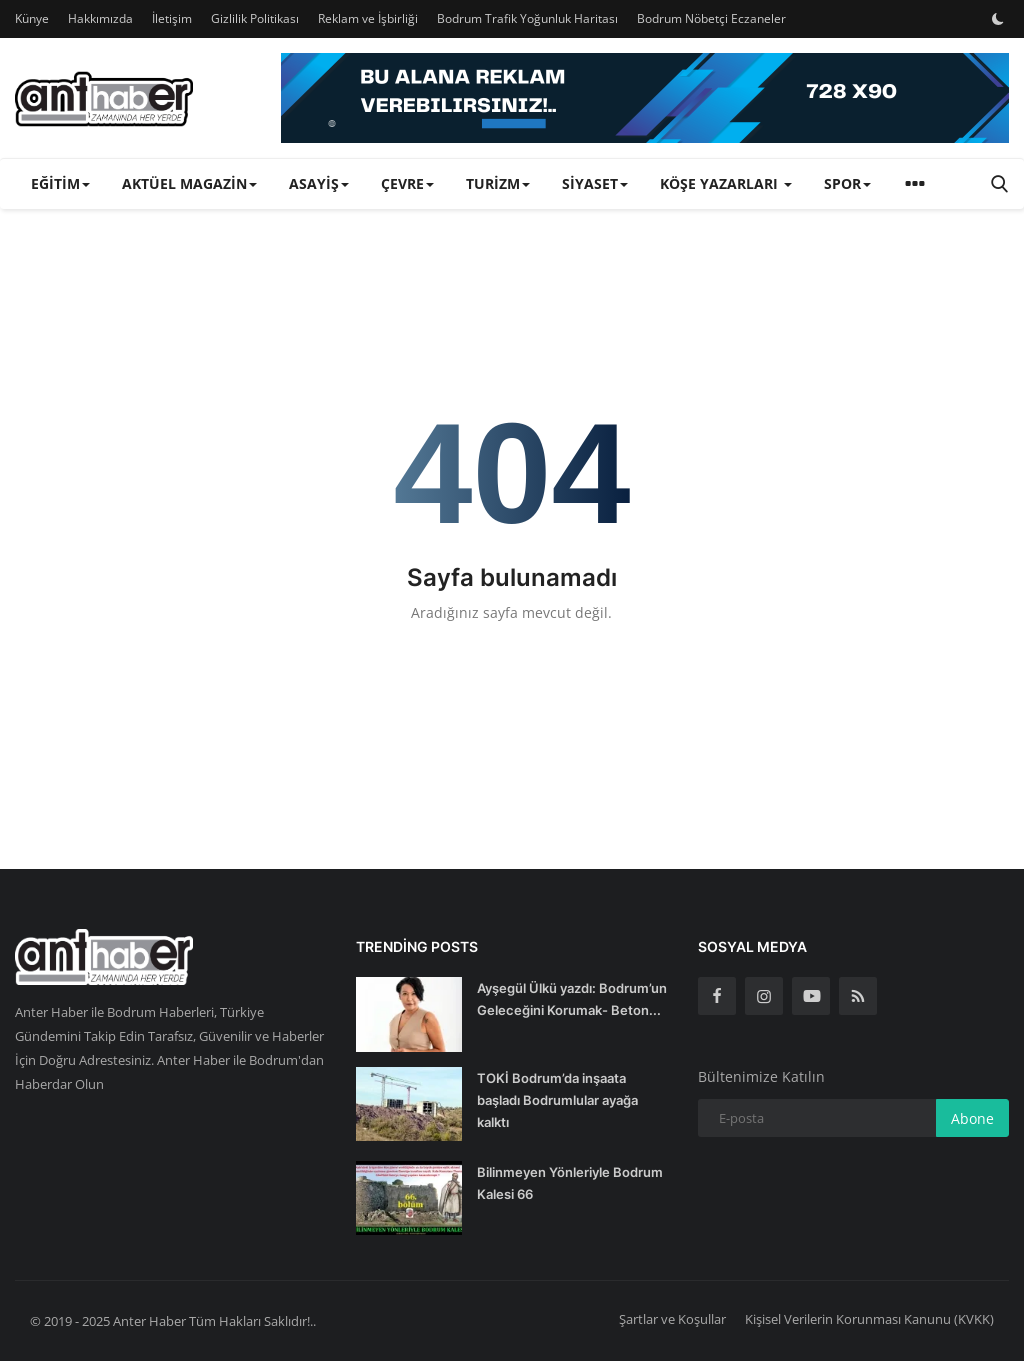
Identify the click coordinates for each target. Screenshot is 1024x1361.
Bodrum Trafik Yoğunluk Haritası (527, 18)
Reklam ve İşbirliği (368, 18)
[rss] (858, 996)
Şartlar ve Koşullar (672, 1319)
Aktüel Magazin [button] (189, 183)
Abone (972, 1118)
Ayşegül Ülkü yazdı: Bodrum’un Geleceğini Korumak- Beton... (572, 999)
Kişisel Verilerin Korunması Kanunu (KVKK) (869, 1319)
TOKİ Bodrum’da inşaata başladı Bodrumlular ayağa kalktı (557, 1100)
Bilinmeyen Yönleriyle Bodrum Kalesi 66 (570, 1183)
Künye (32, 18)
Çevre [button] (407, 183)
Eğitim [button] (60, 183)
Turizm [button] (498, 183)
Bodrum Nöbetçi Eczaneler (711, 18)
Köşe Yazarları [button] (726, 183)
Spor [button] (847, 183)
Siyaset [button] (595, 183)
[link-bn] (645, 98)
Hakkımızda (100, 18)
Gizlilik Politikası (255, 18)
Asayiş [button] (319, 183)
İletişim (172, 18)
